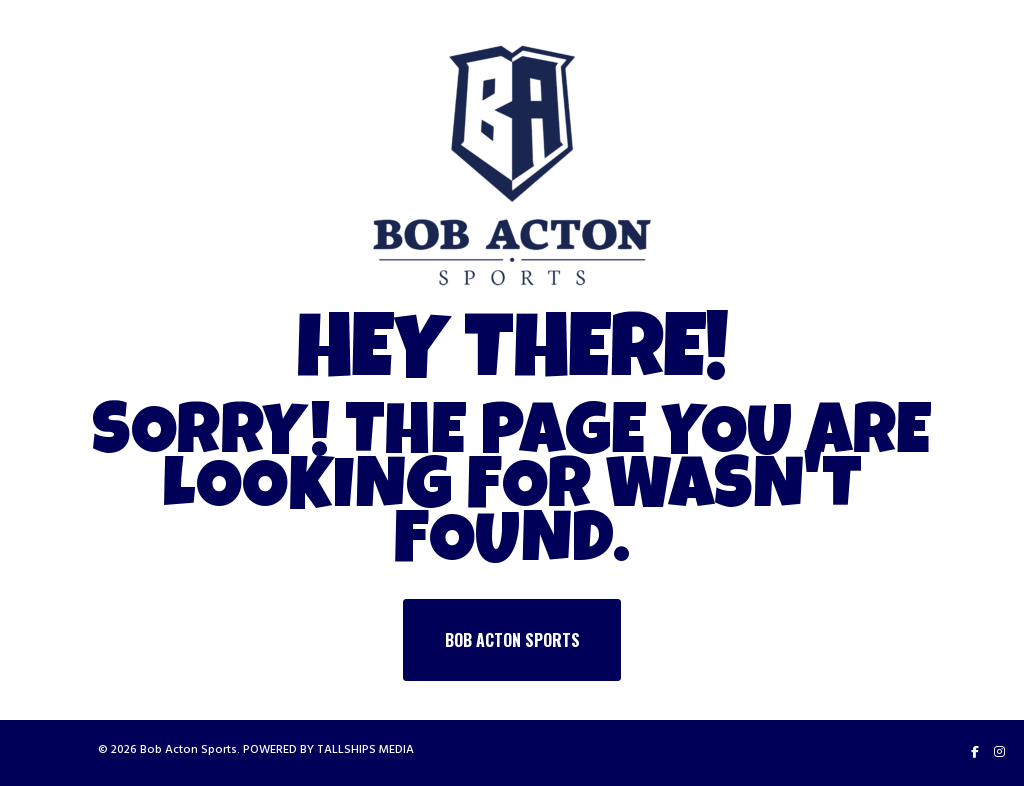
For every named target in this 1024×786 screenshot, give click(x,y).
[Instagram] (999, 752)
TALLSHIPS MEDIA (365, 749)
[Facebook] (975, 752)
